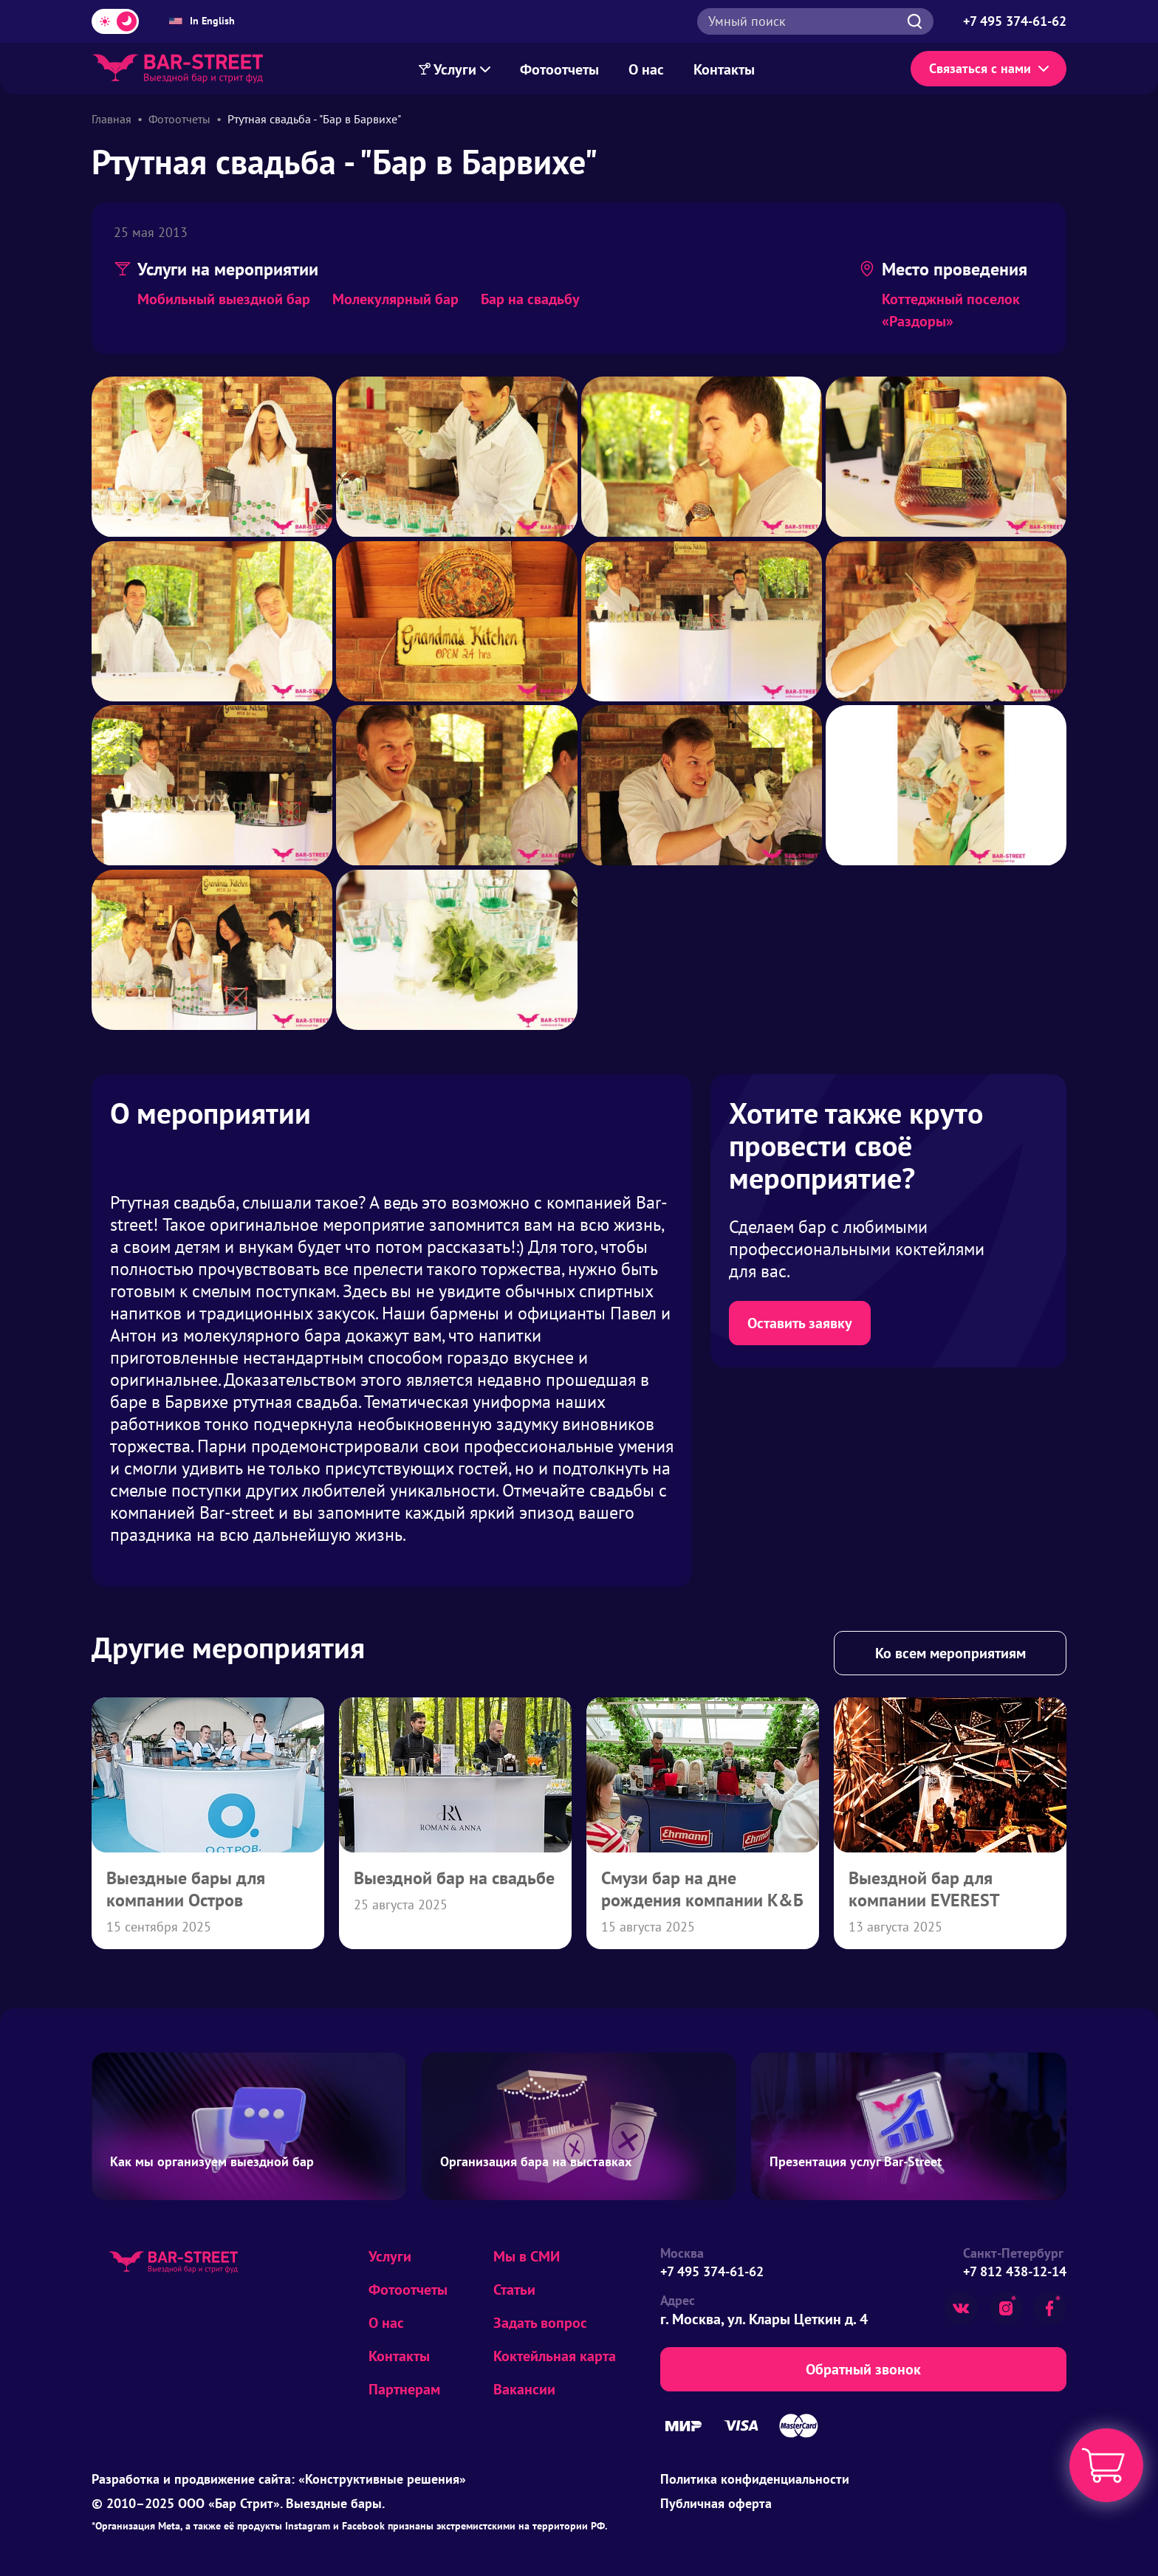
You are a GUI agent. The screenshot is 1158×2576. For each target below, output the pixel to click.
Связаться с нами (989, 68)
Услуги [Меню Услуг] (454, 69)
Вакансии (524, 2389)
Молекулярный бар (395, 299)
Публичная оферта (716, 2503)
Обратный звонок (863, 2369)
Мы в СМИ (526, 2256)
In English (201, 20)
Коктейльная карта (554, 2356)
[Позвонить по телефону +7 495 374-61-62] (1014, 21)
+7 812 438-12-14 (1014, 2271)
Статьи (514, 2289)
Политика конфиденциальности (754, 2478)
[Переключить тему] (115, 21)
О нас (646, 69)
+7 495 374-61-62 (712, 2271)
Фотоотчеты (559, 69)
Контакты (724, 69)
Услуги (390, 2256)
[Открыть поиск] (815, 21)
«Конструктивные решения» (382, 2478)
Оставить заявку (799, 1323)
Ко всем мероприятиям (950, 1653)
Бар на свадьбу (530, 299)
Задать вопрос (540, 2322)
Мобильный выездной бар (223, 299)
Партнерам (404, 2389)
